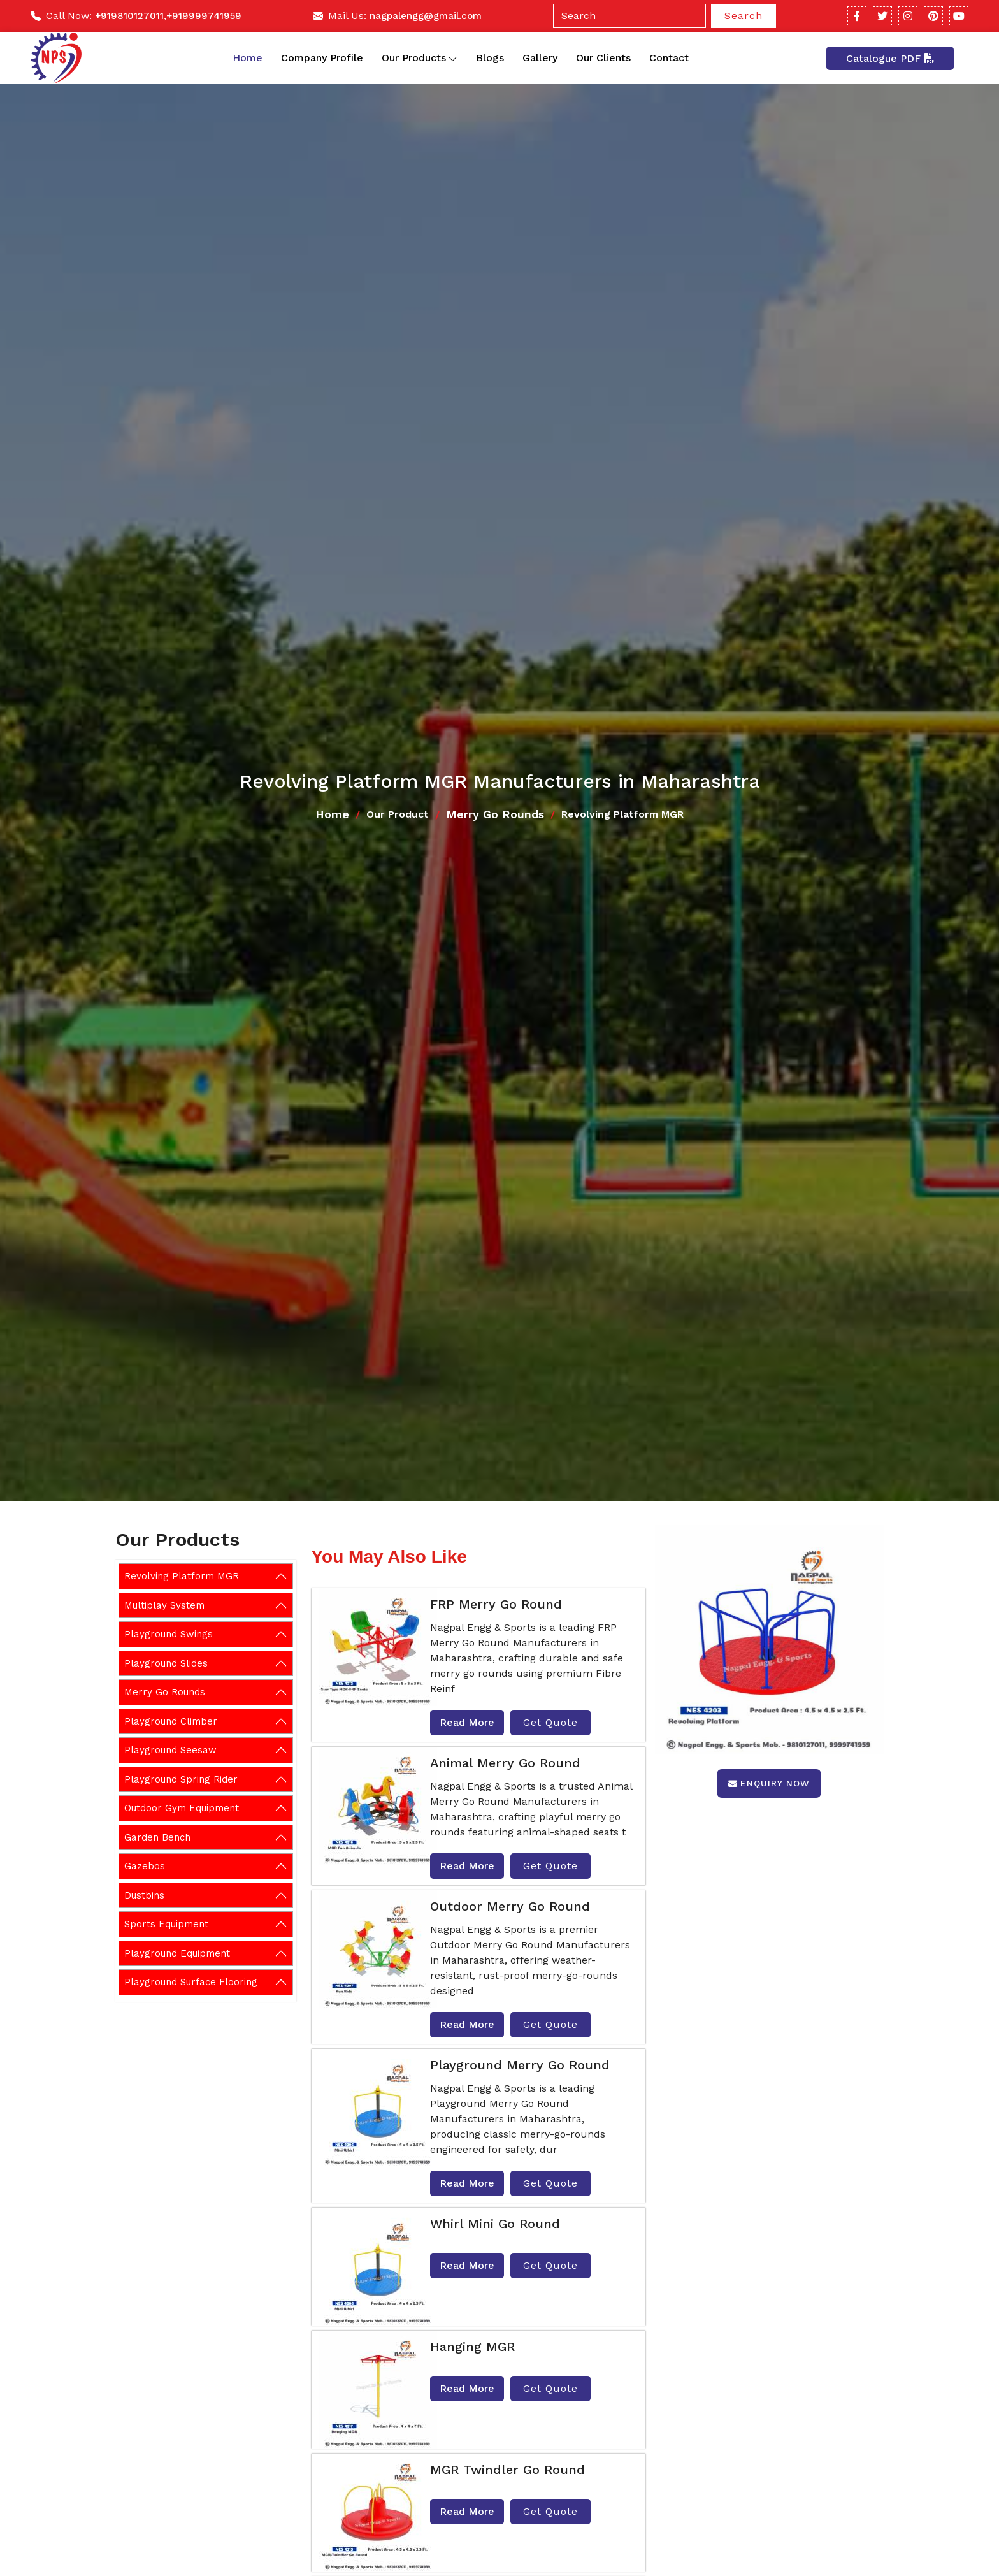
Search (743, 16)
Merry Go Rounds (495, 814)
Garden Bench (157, 1837)
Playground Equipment (177, 1953)
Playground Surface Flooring (190, 1982)
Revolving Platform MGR (181, 1576)
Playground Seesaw (170, 1750)
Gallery (539, 58)
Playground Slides (166, 1663)
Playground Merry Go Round (520, 2065)
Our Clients (603, 58)
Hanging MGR (472, 2346)
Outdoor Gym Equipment (181, 1808)
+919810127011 (129, 16)
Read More (467, 1722)
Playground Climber (170, 1721)
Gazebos (144, 1866)
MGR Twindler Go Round (507, 2469)
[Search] (629, 16)
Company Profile (322, 58)
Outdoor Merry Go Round (510, 1906)
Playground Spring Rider (181, 1779)
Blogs (490, 58)
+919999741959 (203, 16)
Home (247, 58)
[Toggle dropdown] (452, 58)
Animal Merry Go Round (505, 1762)
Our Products (419, 58)
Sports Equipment (166, 1924)
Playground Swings (168, 1634)
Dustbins (144, 1895)
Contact (669, 58)
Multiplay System (164, 1605)
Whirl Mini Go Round (495, 2223)
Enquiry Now (769, 1783)
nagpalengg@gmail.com (426, 16)
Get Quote (550, 1722)
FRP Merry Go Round (496, 1604)
